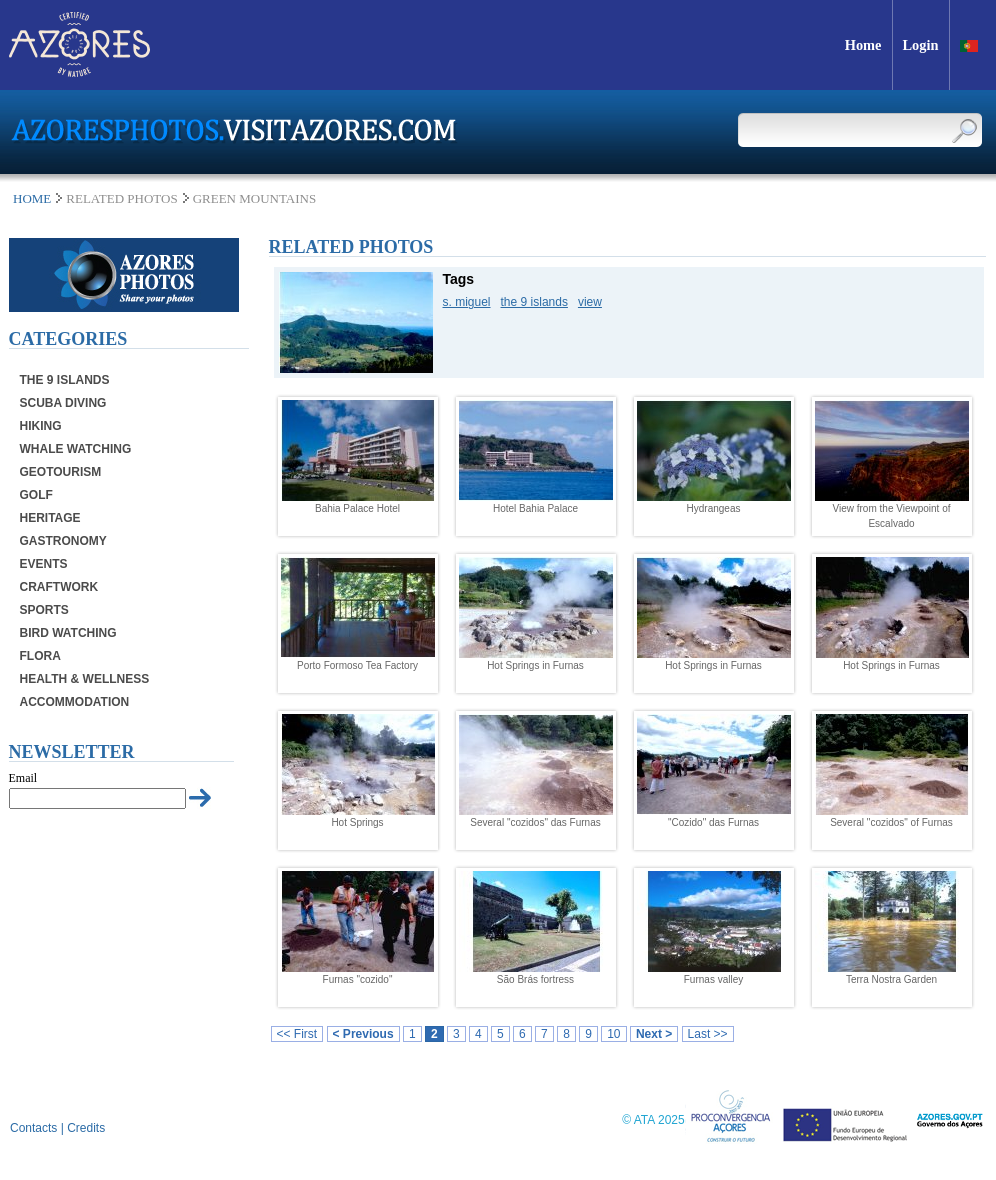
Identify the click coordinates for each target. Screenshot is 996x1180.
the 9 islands (534, 302)
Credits (86, 1128)
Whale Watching (76, 449)
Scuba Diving (63, 403)
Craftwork (59, 587)
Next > (654, 1034)
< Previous (363, 1034)
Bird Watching (68, 633)
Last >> (708, 1034)
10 (613, 1034)
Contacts (33, 1128)
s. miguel (467, 302)
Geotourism (61, 472)
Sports (44, 610)
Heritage (50, 518)
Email (23, 778)
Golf (36, 495)
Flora (40, 656)
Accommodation (75, 702)
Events (44, 564)
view (590, 302)
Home (32, 198)
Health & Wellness (85, 679)
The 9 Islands (65, 380)
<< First (297, 1034)
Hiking (41, 426)
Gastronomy (63, 541)
